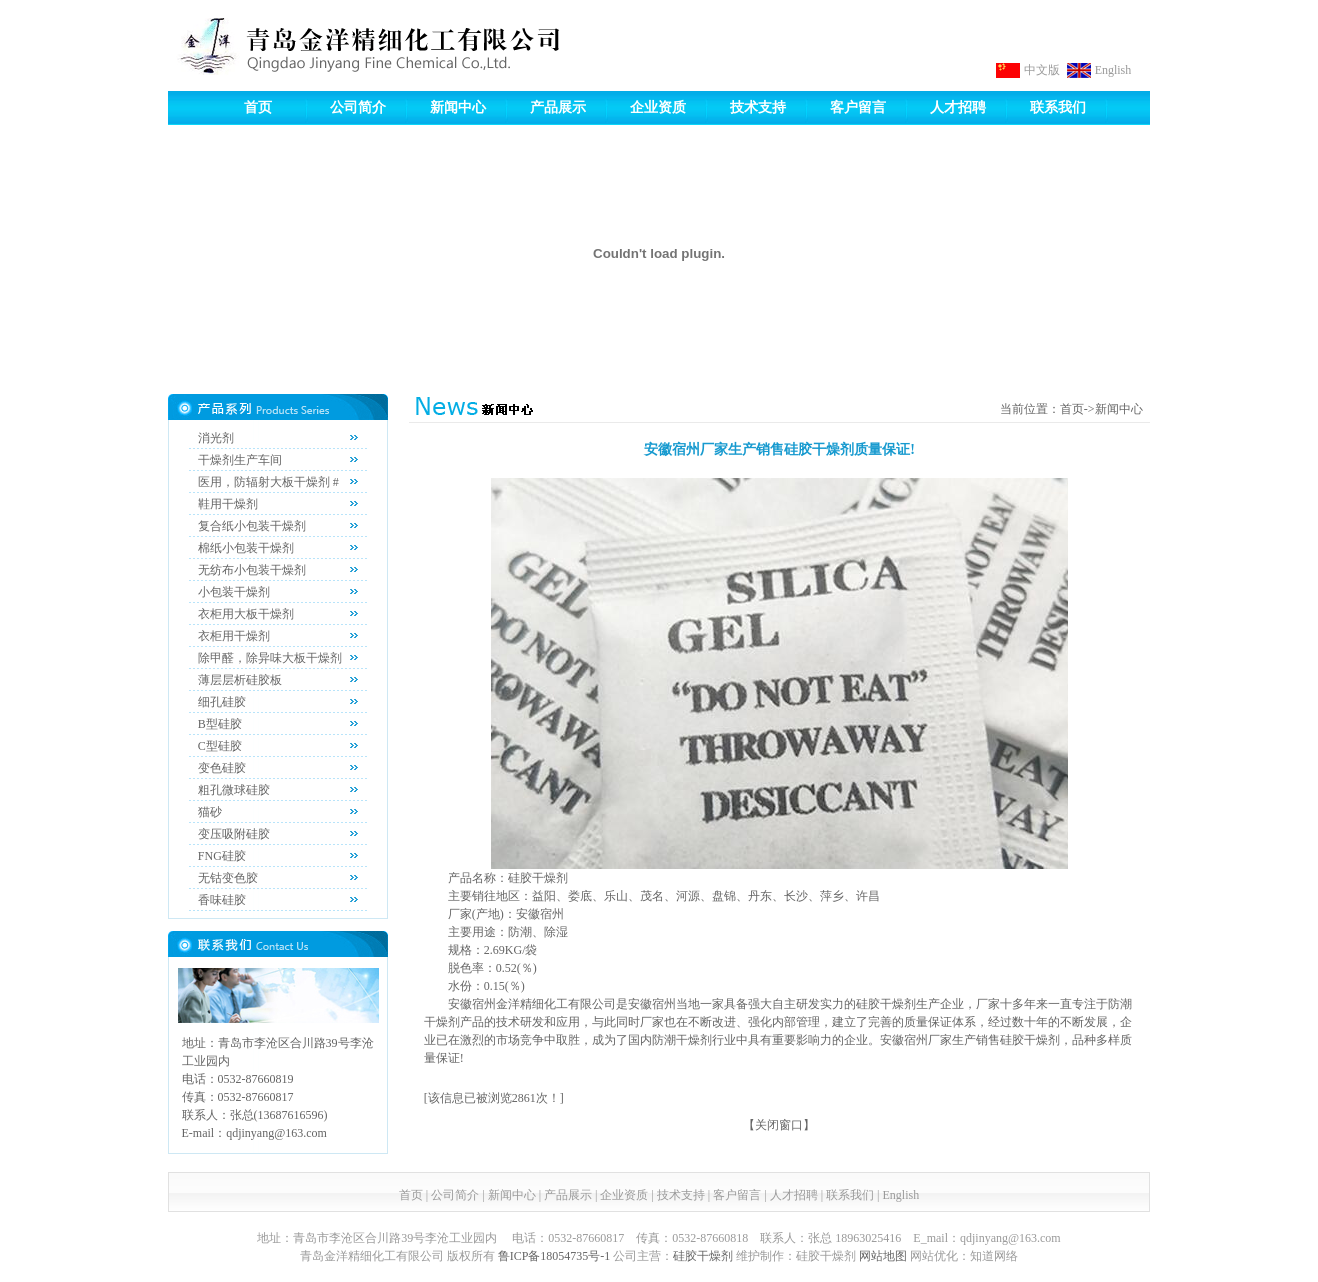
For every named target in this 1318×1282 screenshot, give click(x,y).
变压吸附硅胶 (234, 834)
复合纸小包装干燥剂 (252, 526)
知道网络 (994, 1256)
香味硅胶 (222, 900)
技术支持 (758, 107)
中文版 (1042, 70)
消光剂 (216, 438)
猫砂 (210, 812)
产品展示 (558, 107)
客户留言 (858, 107)
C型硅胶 (220, 746)
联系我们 (1058, 107)
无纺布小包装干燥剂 (252, 570)
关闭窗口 (779, 1125)
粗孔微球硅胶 (234, 790)
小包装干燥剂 (234, 592)
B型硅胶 (220, 724)
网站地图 (883, 1256)
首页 (258, 107)
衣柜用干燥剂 (234, 636)
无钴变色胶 (228, 878)
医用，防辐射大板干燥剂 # (268, 482)
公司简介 (358, 107)
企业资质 (658, 107)
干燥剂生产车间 (240, 460)
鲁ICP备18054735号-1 (554, 1256)
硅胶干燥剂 (703, 1256)
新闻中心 (458, 107)
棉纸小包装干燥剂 (246, 548)
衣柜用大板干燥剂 (246, 614)
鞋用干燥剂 (228, 504)
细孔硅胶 (222, 702)
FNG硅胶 (222, 856)
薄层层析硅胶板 (240, 680)
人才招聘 (958, 107)
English (1113, 70)
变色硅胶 (222, 768)
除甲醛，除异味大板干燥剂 (270, 658)
